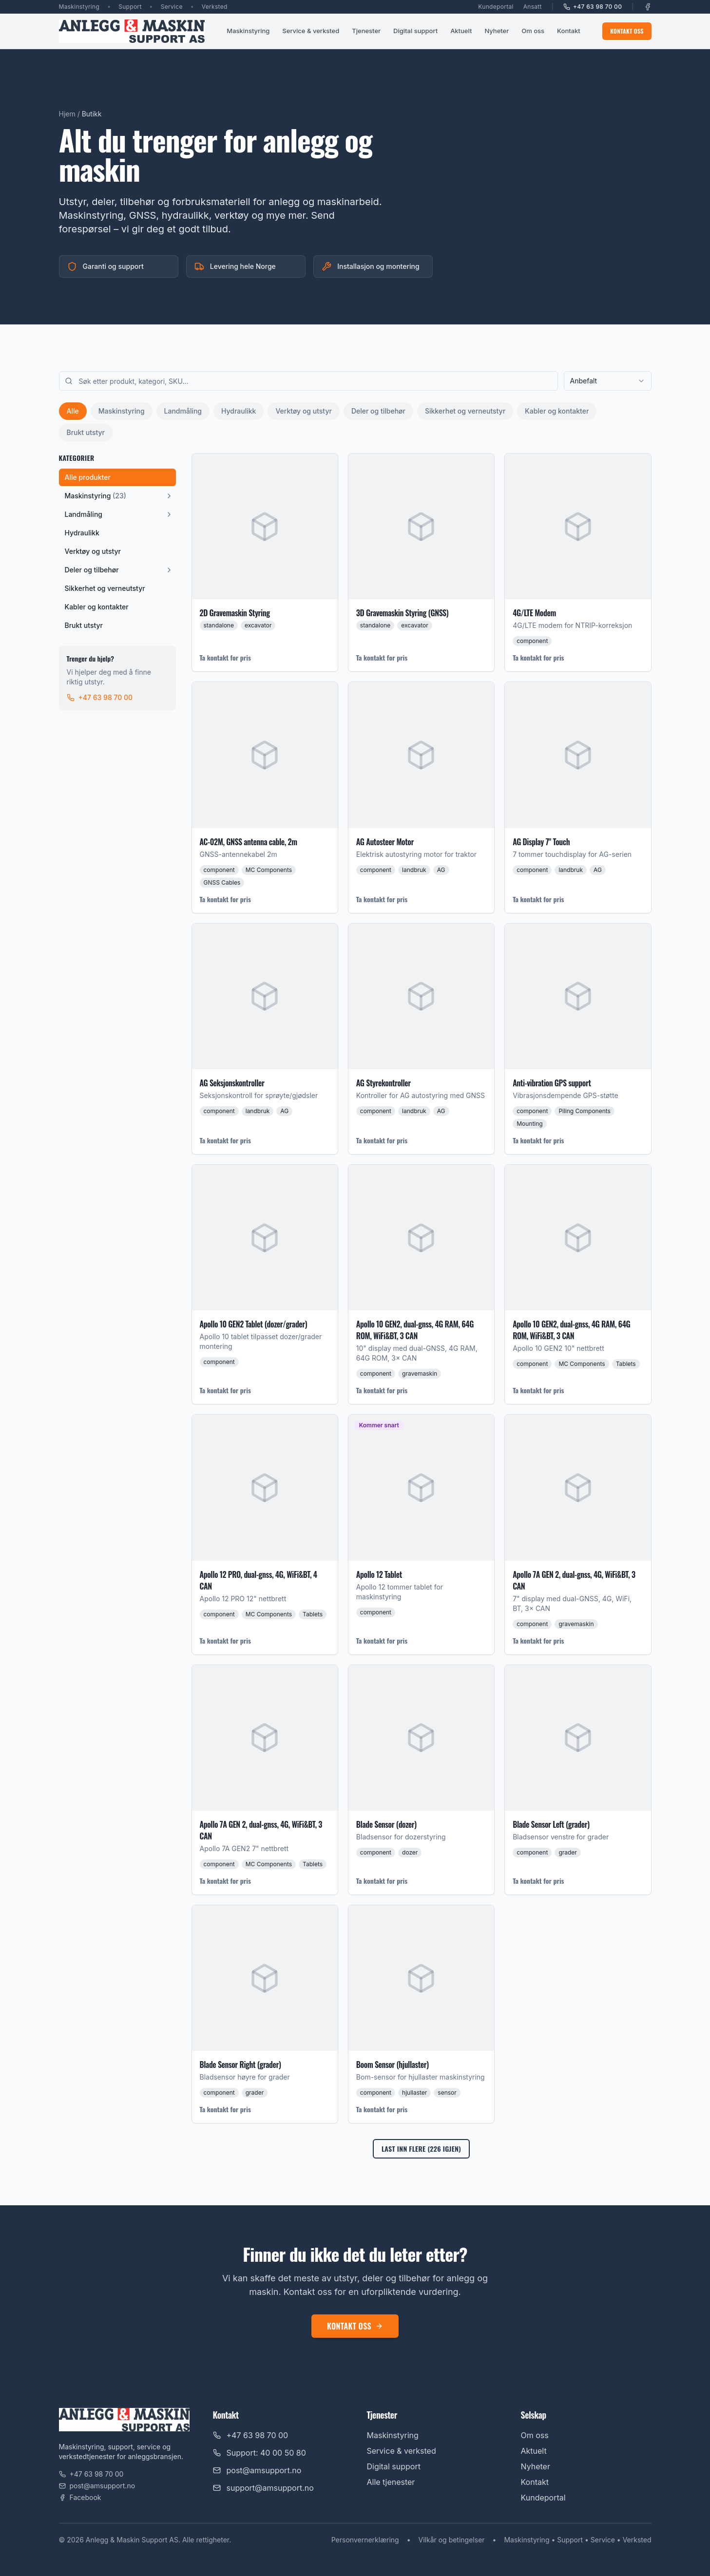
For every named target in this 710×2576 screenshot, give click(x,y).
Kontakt (568, 31)
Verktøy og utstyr (303, 411)
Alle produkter (88, 477)
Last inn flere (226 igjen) (421, 2148)
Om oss (532, 31)
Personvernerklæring (365, 2540)
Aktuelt (461, 31)
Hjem (67, 114)
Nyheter (496, 31)
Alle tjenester (391, 2482)
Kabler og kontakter (557, 411)
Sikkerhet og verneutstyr (465, 411)
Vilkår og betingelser (452, 2540)
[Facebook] (648, 7)
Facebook (80, 2497)
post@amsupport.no (97, 2485)
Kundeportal (495, 6)
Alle (73, 411)
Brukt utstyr (86, 432)
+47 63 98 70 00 (592, 6)
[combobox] (608, 381)
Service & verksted (310, 31)
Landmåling (183, 411)
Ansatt (532, 6)
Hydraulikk (238, 411)
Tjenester (366, 31)
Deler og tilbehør (378, 411)
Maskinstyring (248, 31)
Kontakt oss (626, 31)
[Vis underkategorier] (169, 496)
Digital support (415, 31)
